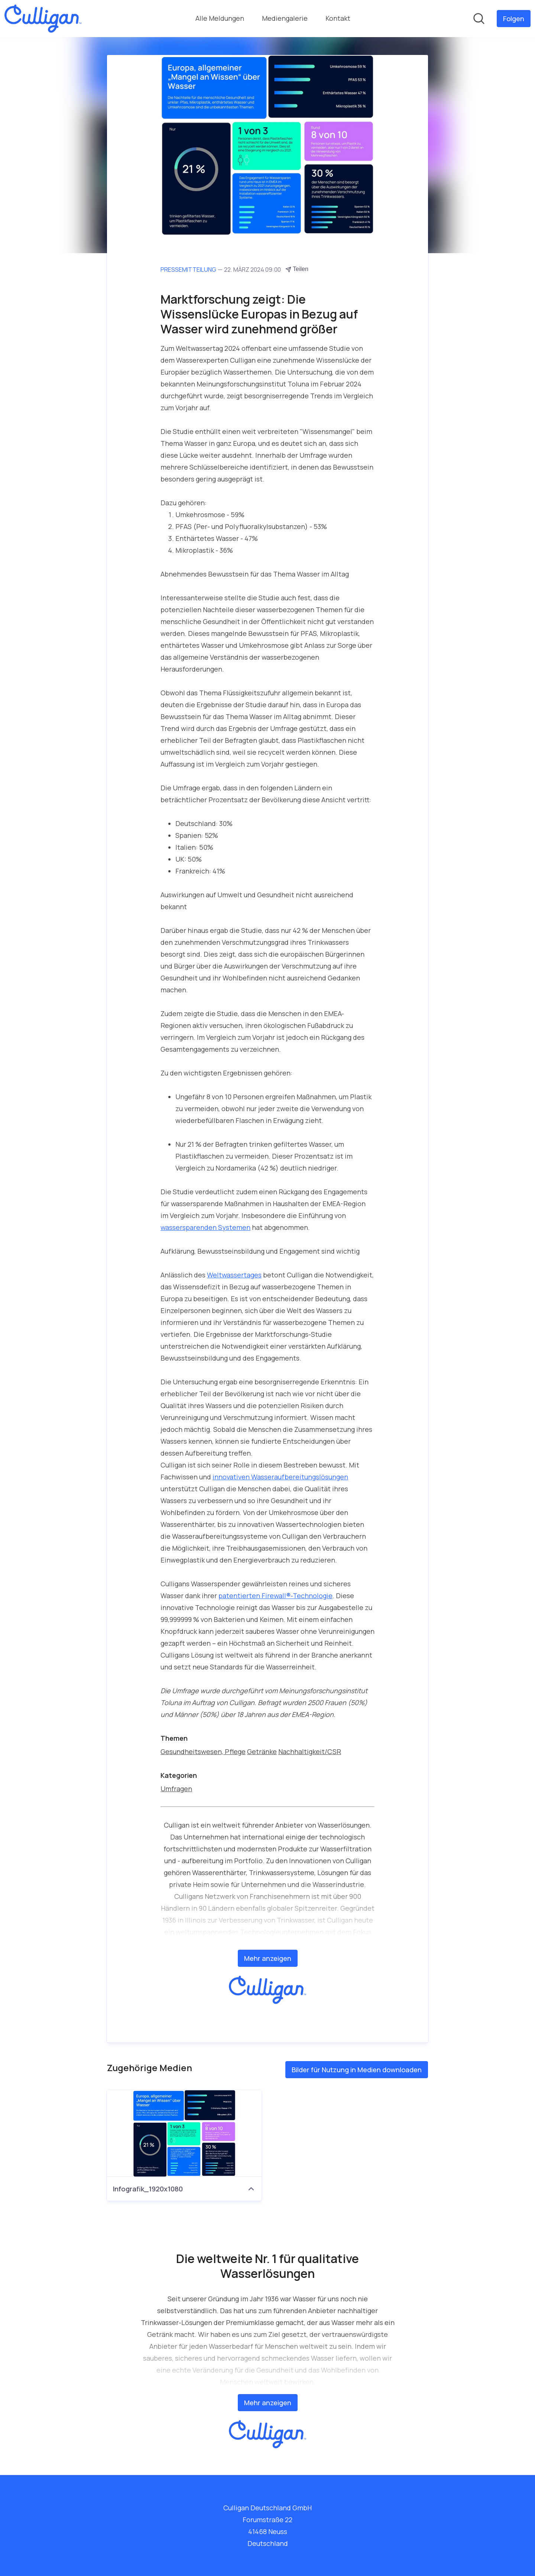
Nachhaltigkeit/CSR (309, 1751)
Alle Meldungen (219, 18)
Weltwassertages (234, 1274)
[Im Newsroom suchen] (479, 19)
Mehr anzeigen (267, 1958)
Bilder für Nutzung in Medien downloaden (357, 2069)
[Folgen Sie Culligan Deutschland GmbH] (514, 18)
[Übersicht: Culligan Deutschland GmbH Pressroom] (42, 18)
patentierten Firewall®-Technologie (275, 1595)
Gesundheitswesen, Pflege (203, 1751)
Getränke (262, 1751)
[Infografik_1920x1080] (184, 2133)
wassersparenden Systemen (205, 1227)
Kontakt (337, 18)
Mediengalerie (285, 18)
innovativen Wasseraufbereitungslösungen (280, 1476)
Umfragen (176, 1788)
